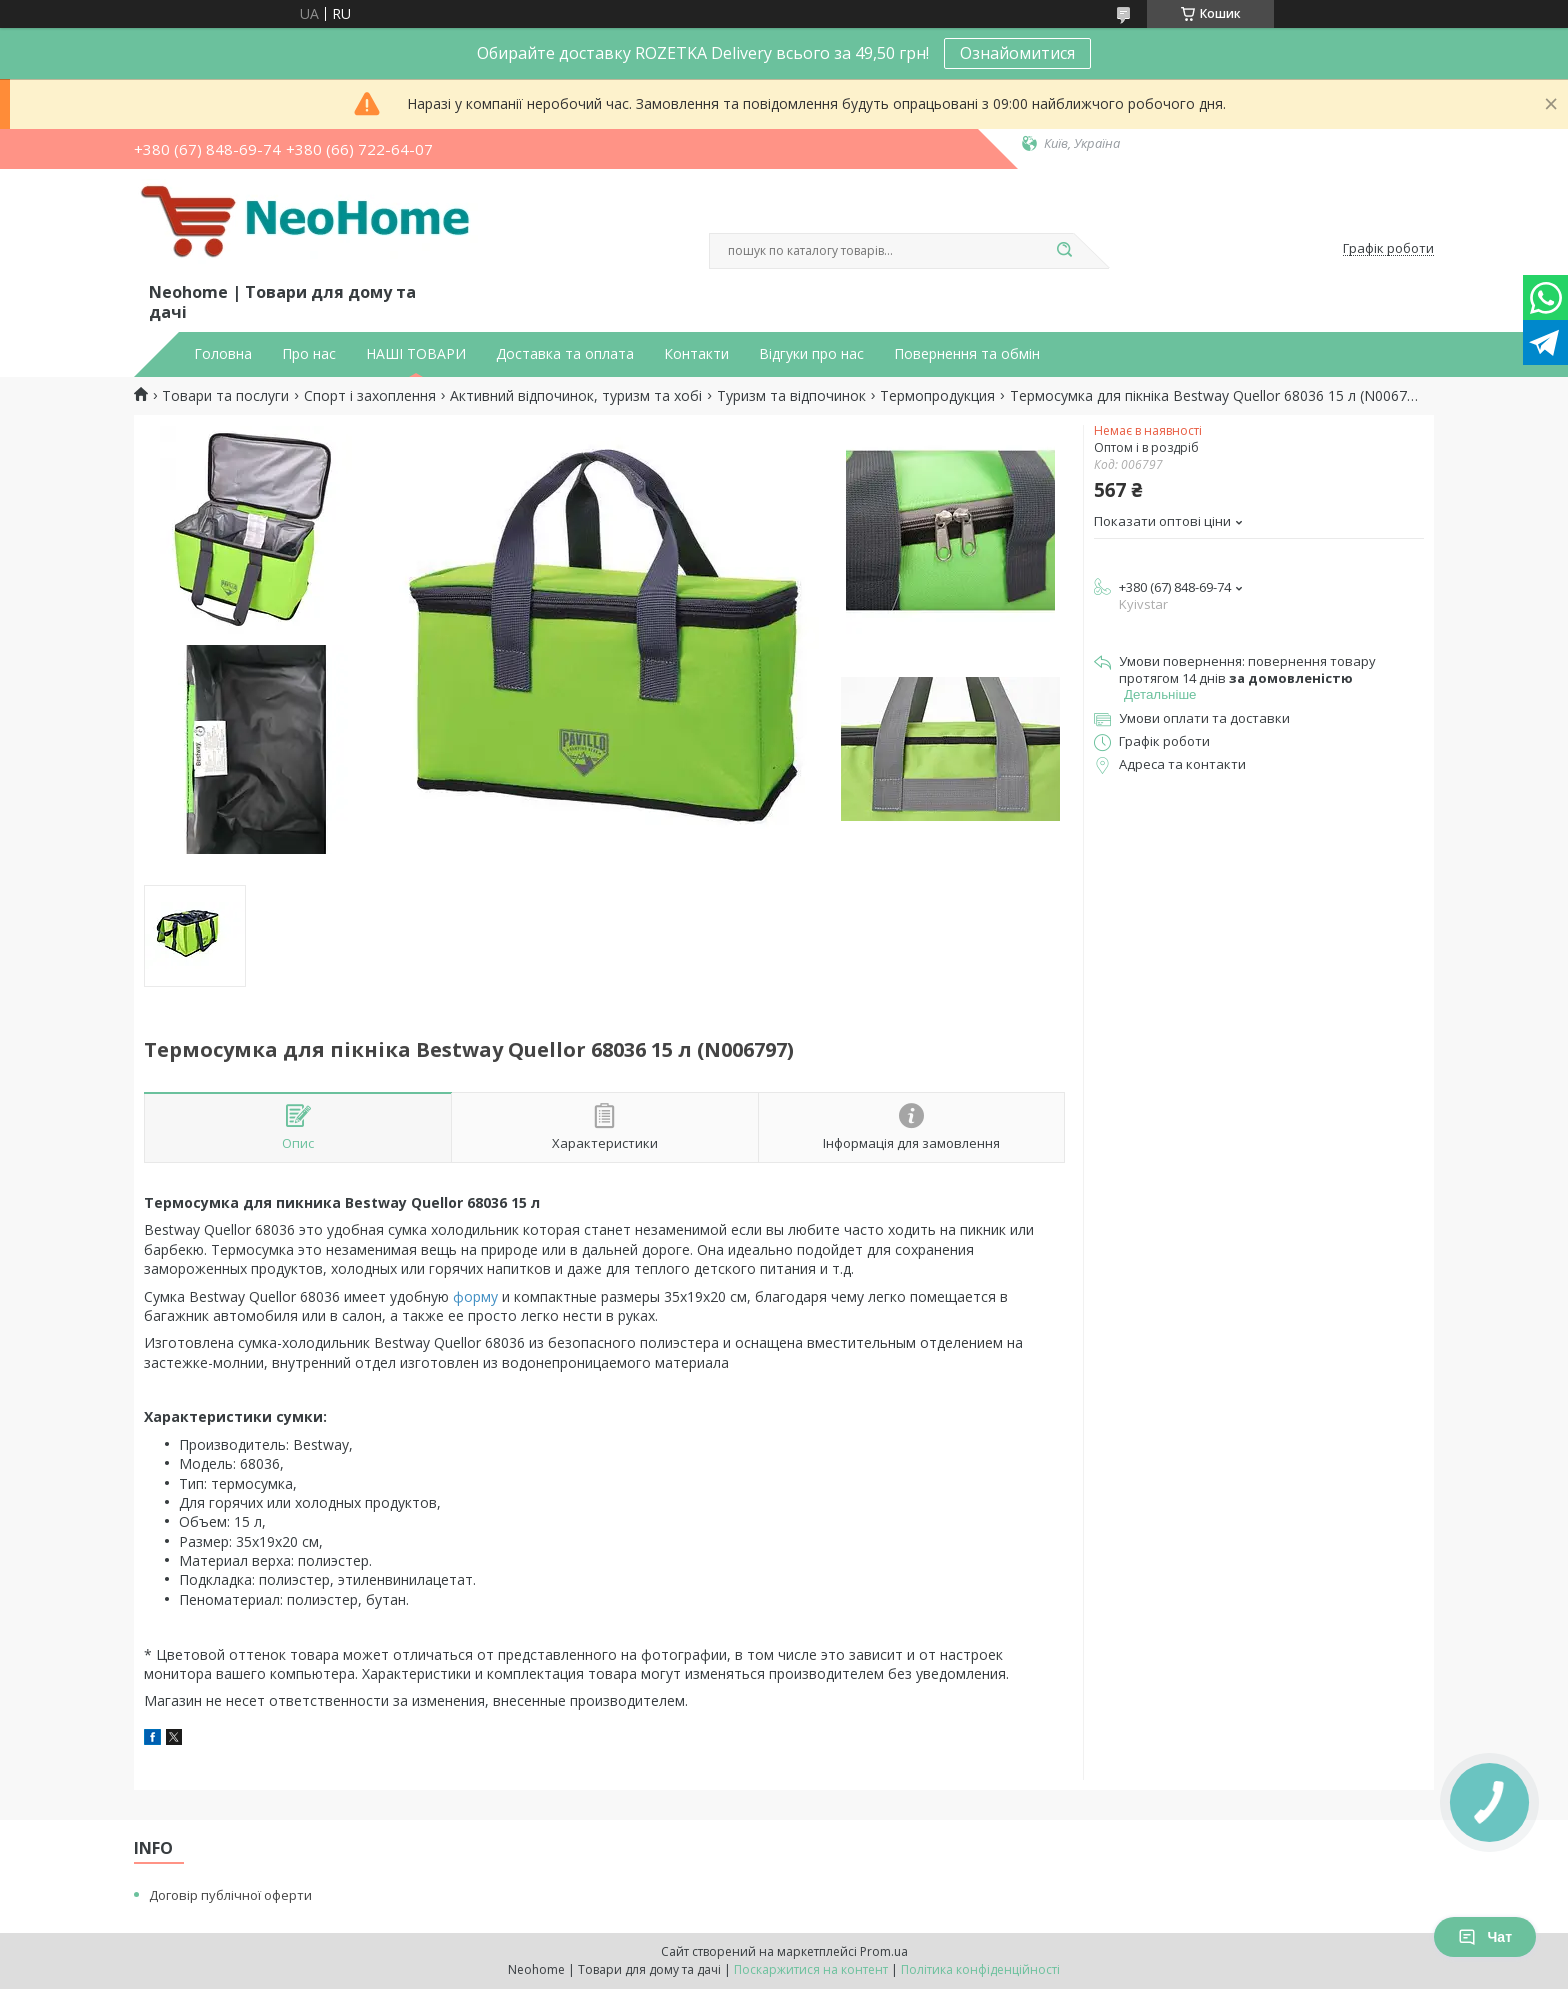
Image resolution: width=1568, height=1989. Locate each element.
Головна (223, 354)
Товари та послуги (225, 396)
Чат (1485, 1937)
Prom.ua (884, 1951)
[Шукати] (1064, 251)
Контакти (696, 354)
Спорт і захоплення (370, 396)
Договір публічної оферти (230, 1895)
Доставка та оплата (565, 354)
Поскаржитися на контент (811, 1969)
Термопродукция (937, 396)
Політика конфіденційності (980, 1969)
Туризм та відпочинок (791, 396)
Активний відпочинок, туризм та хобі (576, 396)
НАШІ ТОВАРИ (416, 354)
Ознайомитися (1017, 53)
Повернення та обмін (967, 354)
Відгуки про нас (811, 354)
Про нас (309, 354)
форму (475, 1296)
